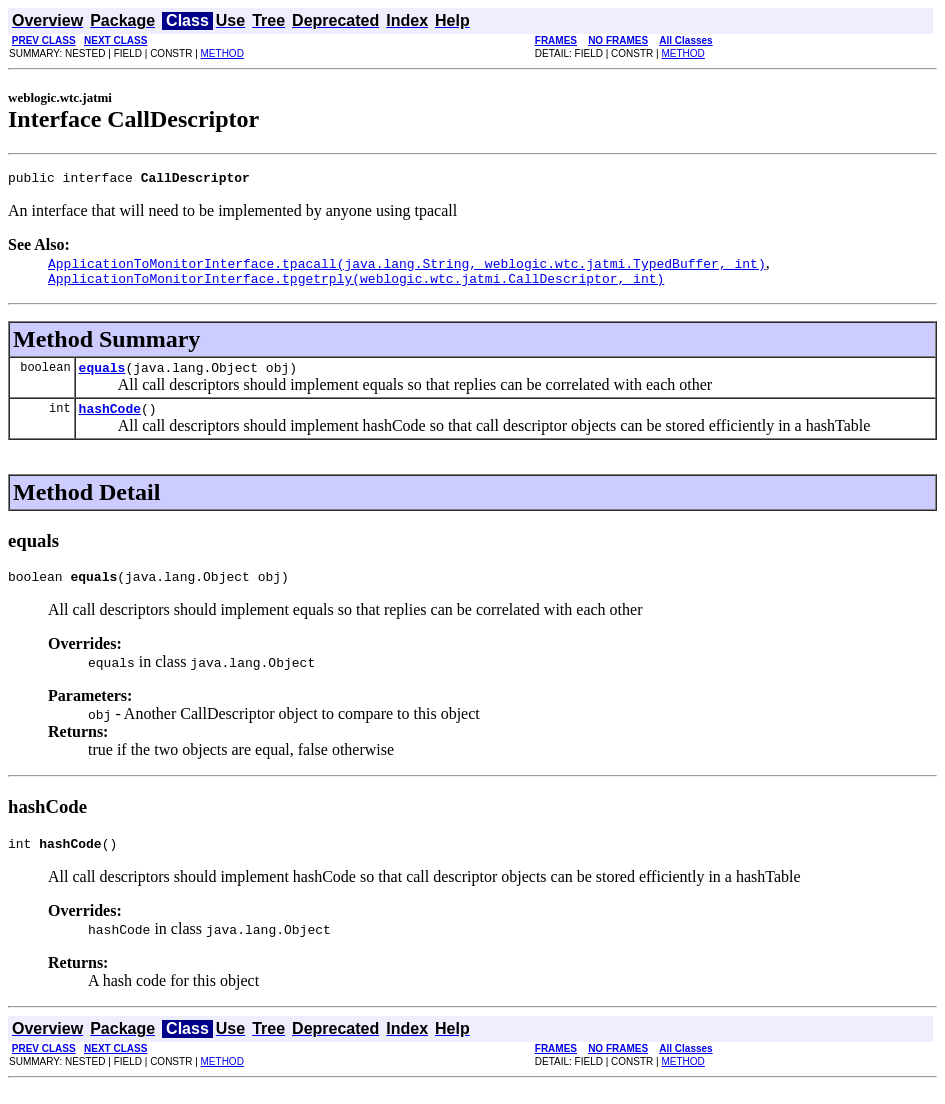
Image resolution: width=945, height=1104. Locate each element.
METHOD (222, 53)
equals (102, 376)
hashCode (110, 420)
